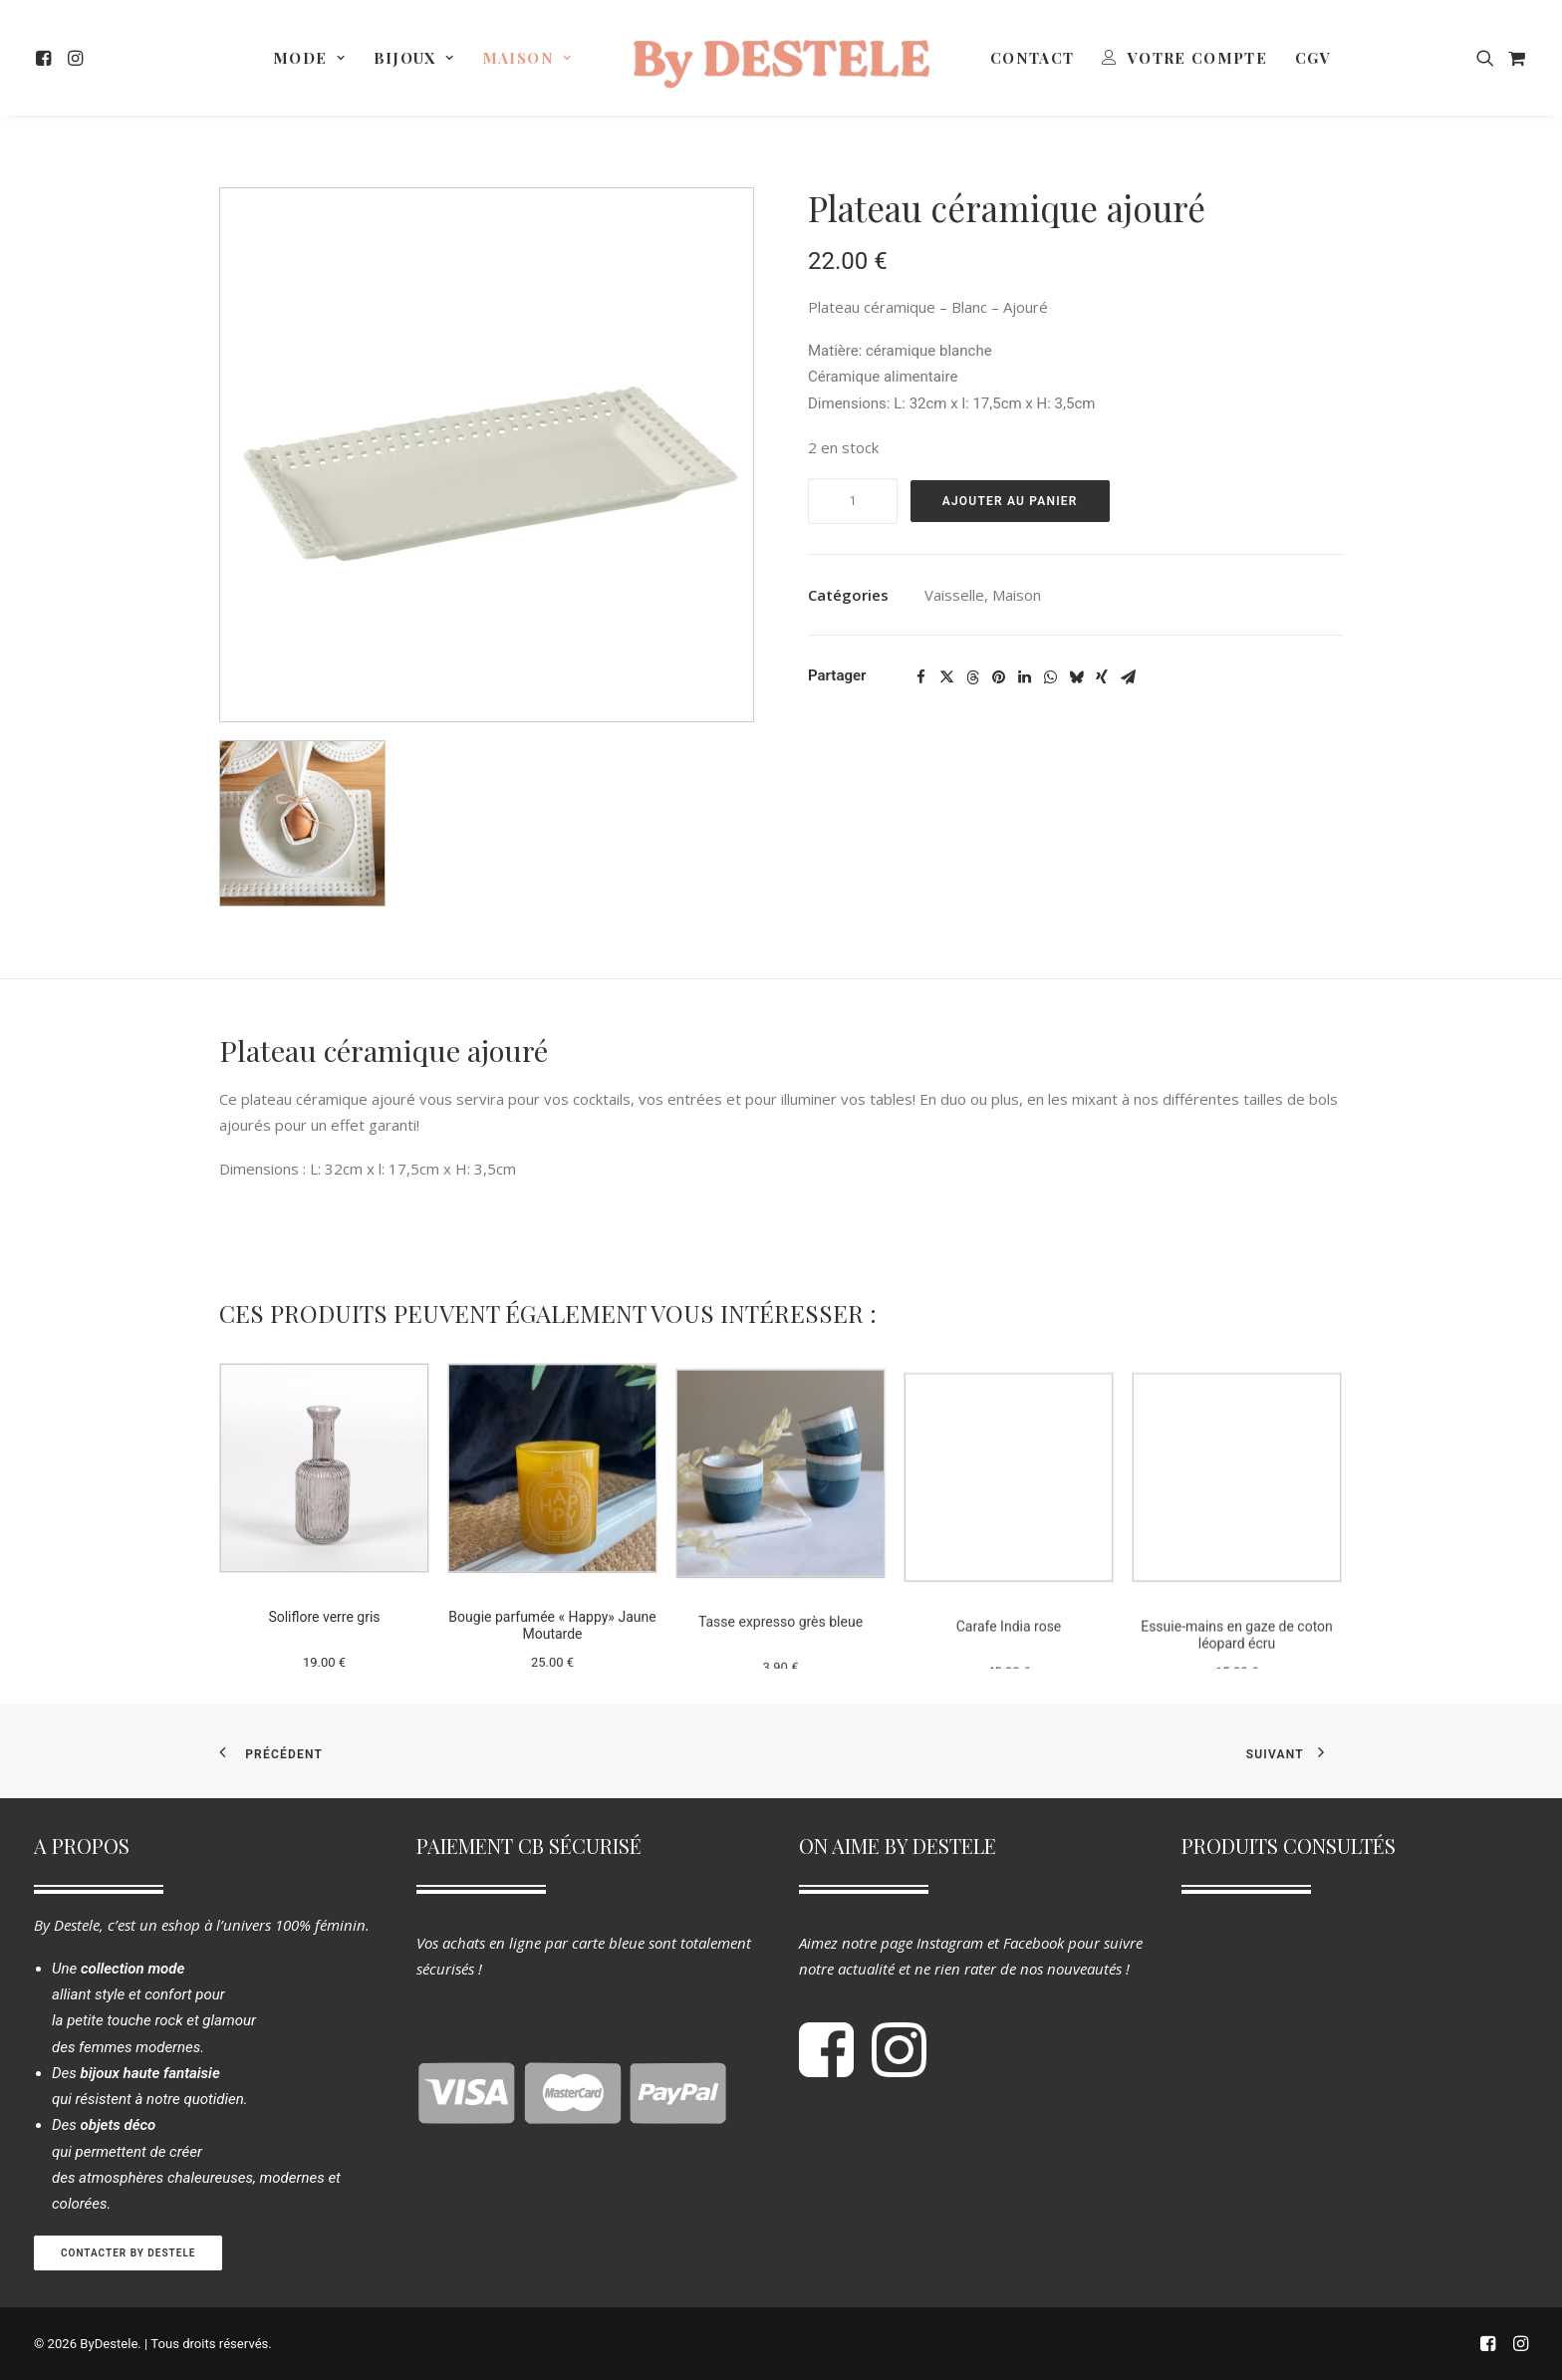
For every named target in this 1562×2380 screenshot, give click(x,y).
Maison (527, 58)
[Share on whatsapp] (1050, 677)
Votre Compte (1197, 58)
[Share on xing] (1102, 677)
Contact (1032, 58)
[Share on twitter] (946, 677)
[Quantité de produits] (853, 501)
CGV (1313, 58)
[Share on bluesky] (1076, 677)
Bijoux (414, 58)
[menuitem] (46, 58)
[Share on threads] (972, 677)
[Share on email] (1128, 677)
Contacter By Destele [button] (128, 2253)
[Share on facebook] (920, 677)
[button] (46, 58)
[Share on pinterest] (998, 677)
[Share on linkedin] (1024, 677)
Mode (309, 58)
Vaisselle (954, 595)
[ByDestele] (781, 58)
